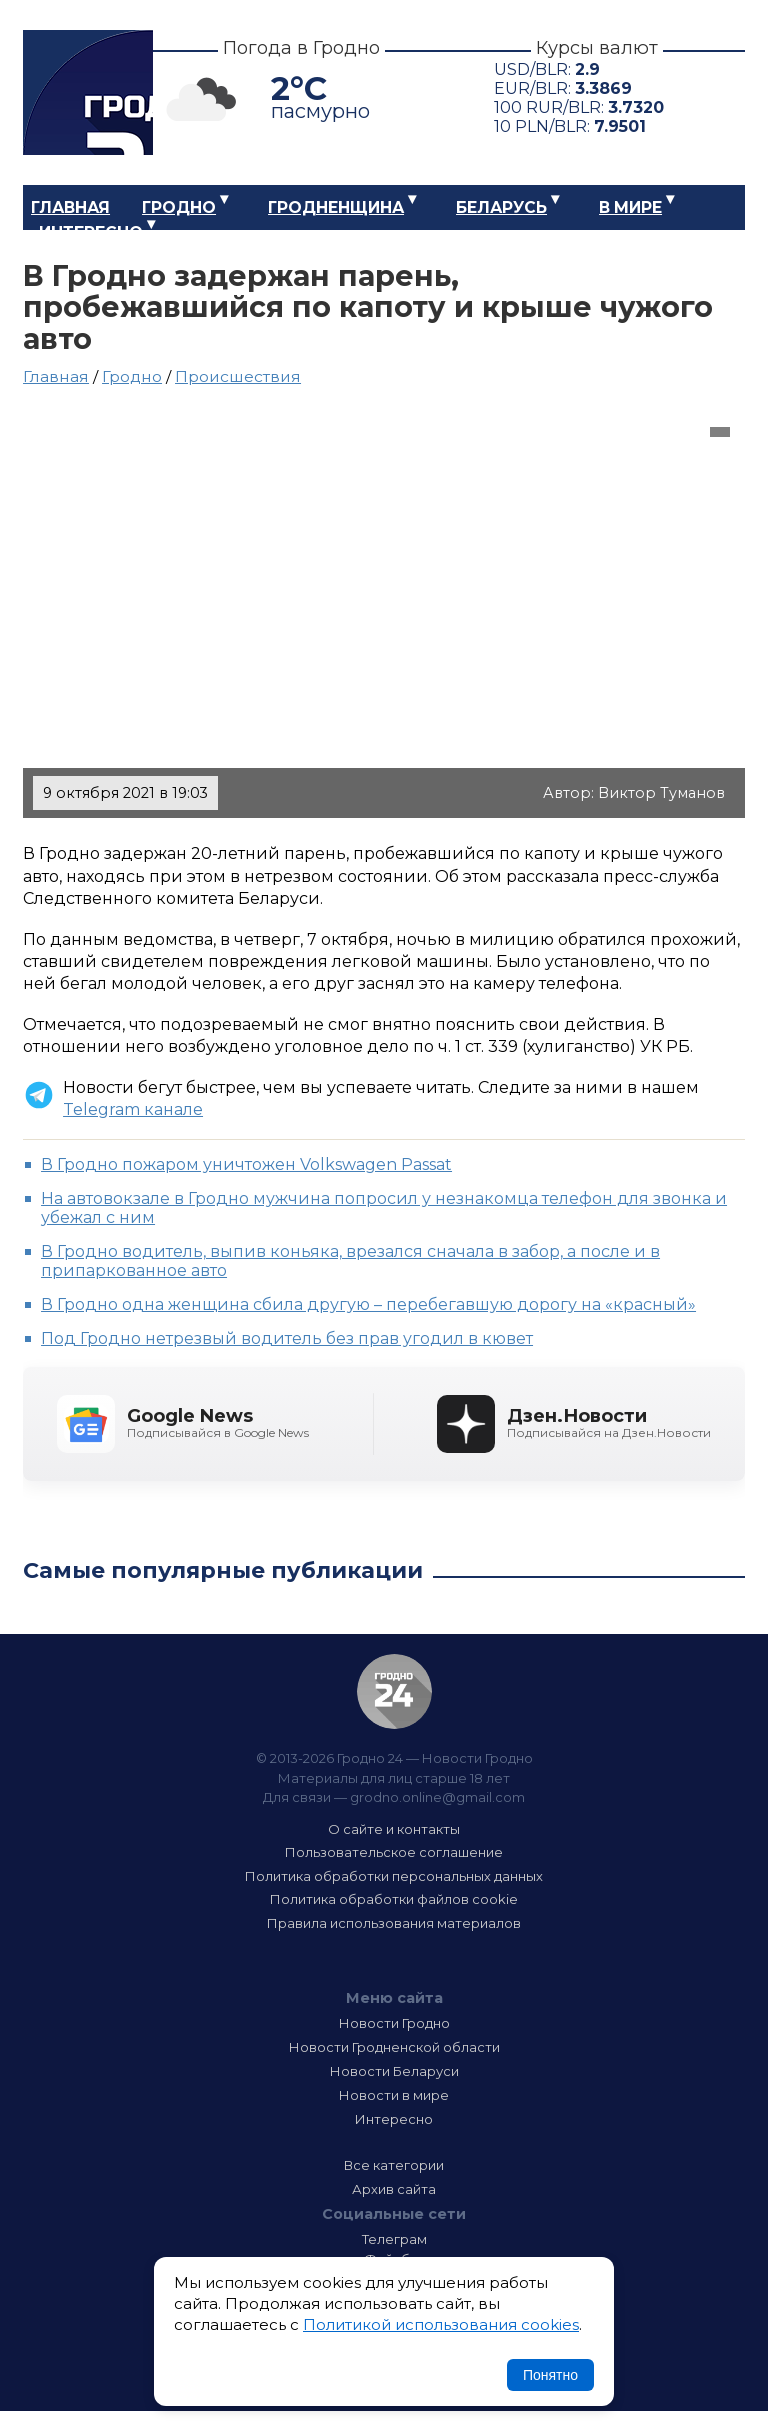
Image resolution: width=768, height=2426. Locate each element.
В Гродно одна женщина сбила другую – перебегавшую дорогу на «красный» (368, 1304)
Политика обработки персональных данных (394, 1876)
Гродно (179, 207)
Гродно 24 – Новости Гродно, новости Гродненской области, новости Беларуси (88, 92)
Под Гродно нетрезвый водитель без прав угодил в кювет (287, 1338)
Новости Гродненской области (394, 2047)
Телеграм (394, 2239)
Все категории (394, 2165)
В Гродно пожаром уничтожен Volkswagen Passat (246, 1164)
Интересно (91, 232)
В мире (630, 207)
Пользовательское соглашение (394, 1852)
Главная (70, 207)
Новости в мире (394, 2095)
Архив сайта (394, 2189)
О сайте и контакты (394, 1829)
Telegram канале (133, 1109)
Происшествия (238, 376)
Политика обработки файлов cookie (394, 1899)
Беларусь (501, 207)
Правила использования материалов (394, 1923)
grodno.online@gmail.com (437, 1797)
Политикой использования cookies (441, 2324)
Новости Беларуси (394, 2071)
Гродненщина (336, 207)
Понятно (550, 2375)
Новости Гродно (394, 2023)
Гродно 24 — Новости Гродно (394, 1691)
